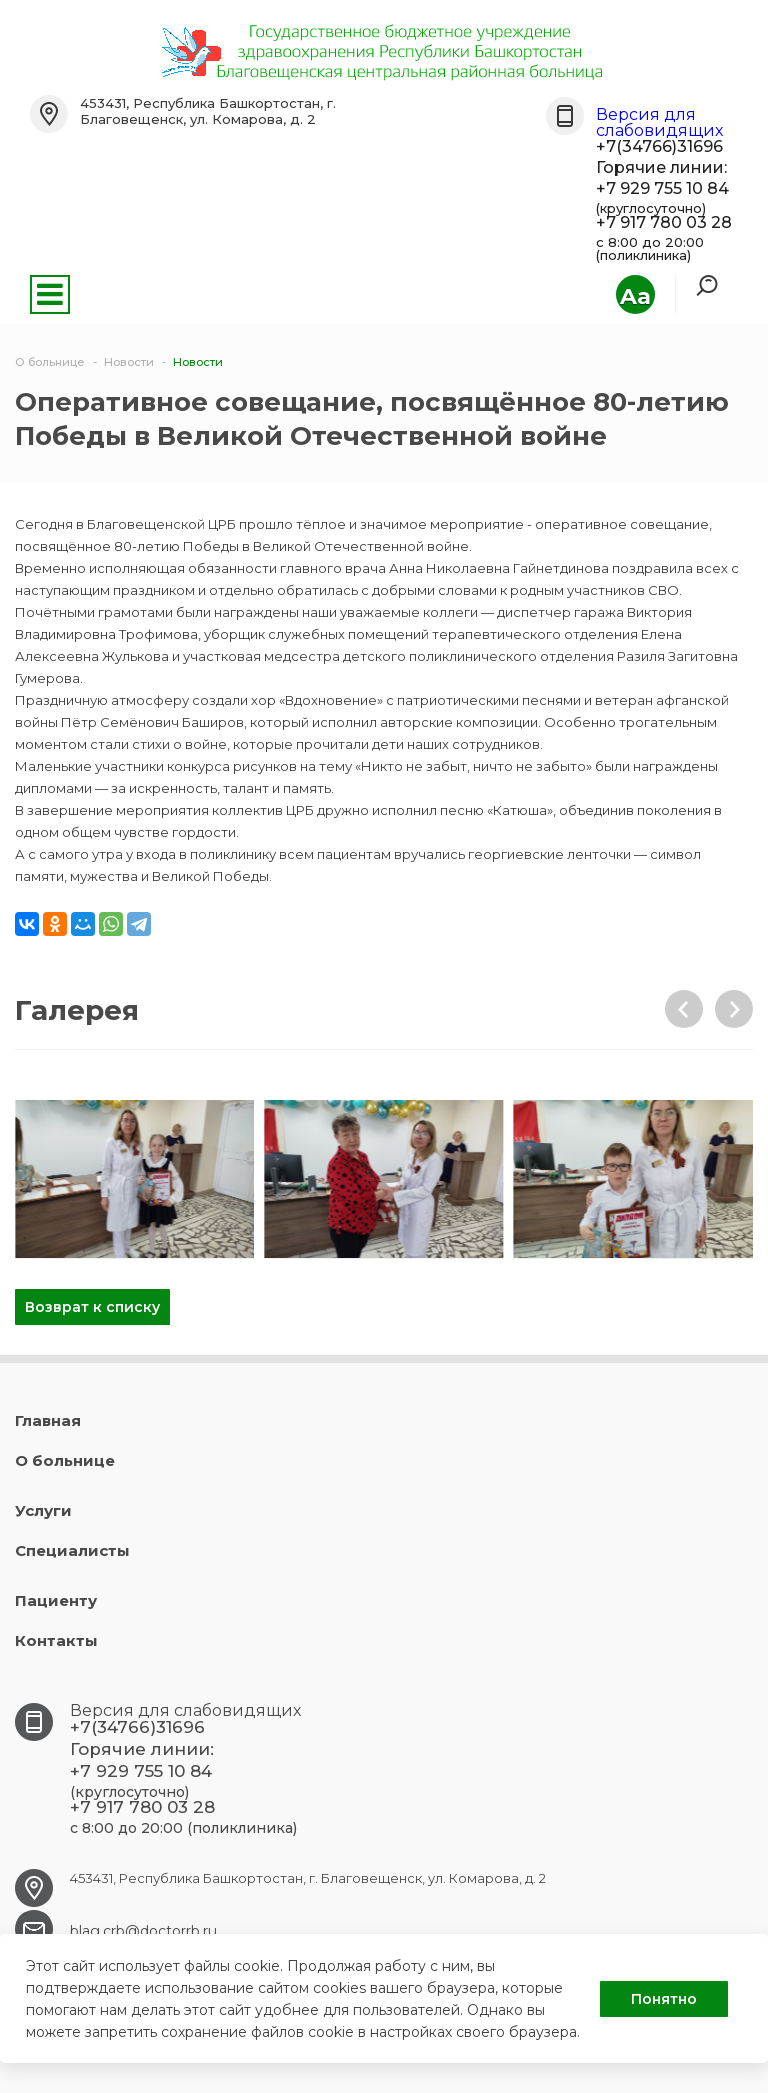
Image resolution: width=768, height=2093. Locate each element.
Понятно (664, 1999)
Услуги (43, 1510)
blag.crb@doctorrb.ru (143, 1931)
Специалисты (72, 1550)
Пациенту (56, 1600)
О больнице (65, 1460)
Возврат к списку (92, 1307)
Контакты (56, 1640)
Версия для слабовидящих (659, 122)
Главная (48, 1420)
